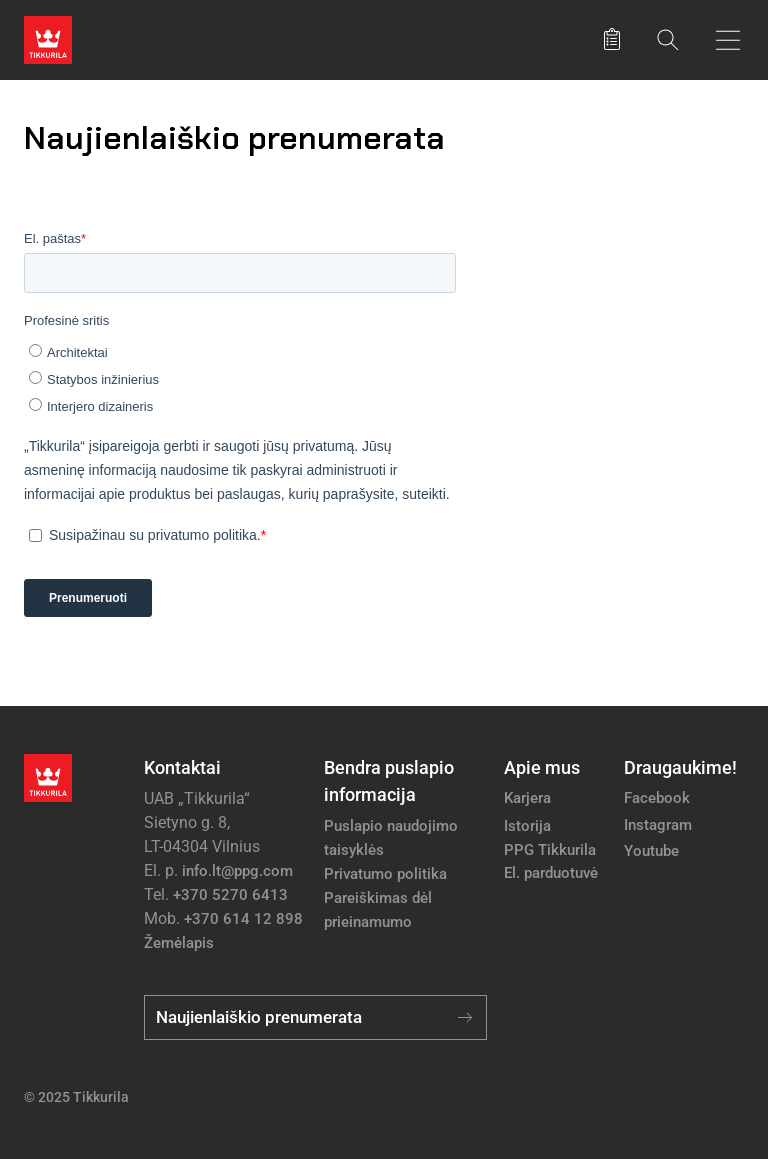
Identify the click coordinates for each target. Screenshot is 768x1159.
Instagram (658, 825)
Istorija (527, 826)
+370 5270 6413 (230, 895)
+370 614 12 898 (243, 919)
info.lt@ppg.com (237, 871)
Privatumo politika (385, 874)
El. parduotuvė (551, 873)
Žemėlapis (179, 943)
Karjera (527, 798)
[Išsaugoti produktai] (612, 40)
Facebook (657, 798)
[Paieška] (668, 39)
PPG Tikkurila (550, 850)
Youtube (651, 851)
